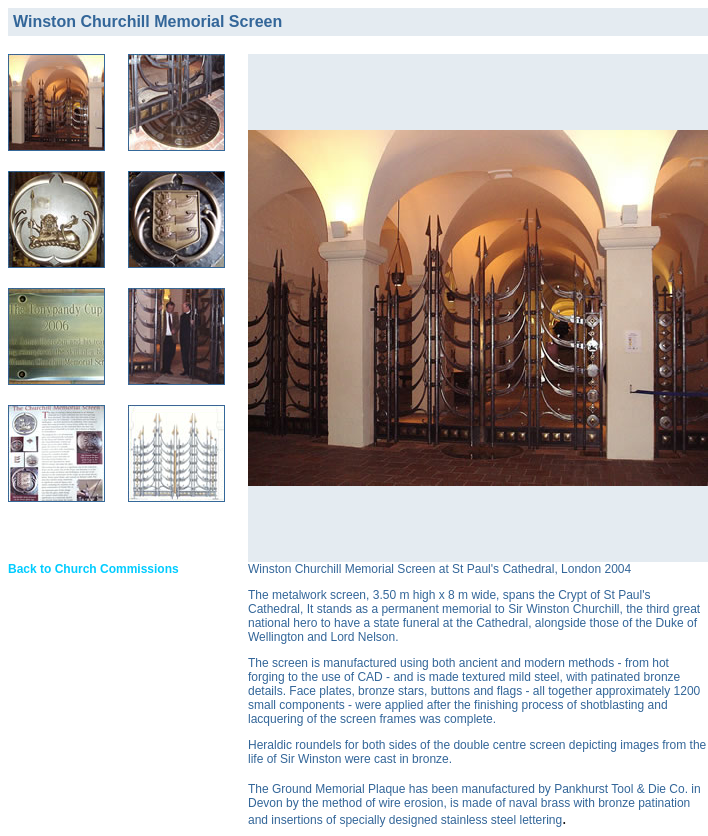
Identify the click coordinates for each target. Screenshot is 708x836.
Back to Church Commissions (93, 569)
